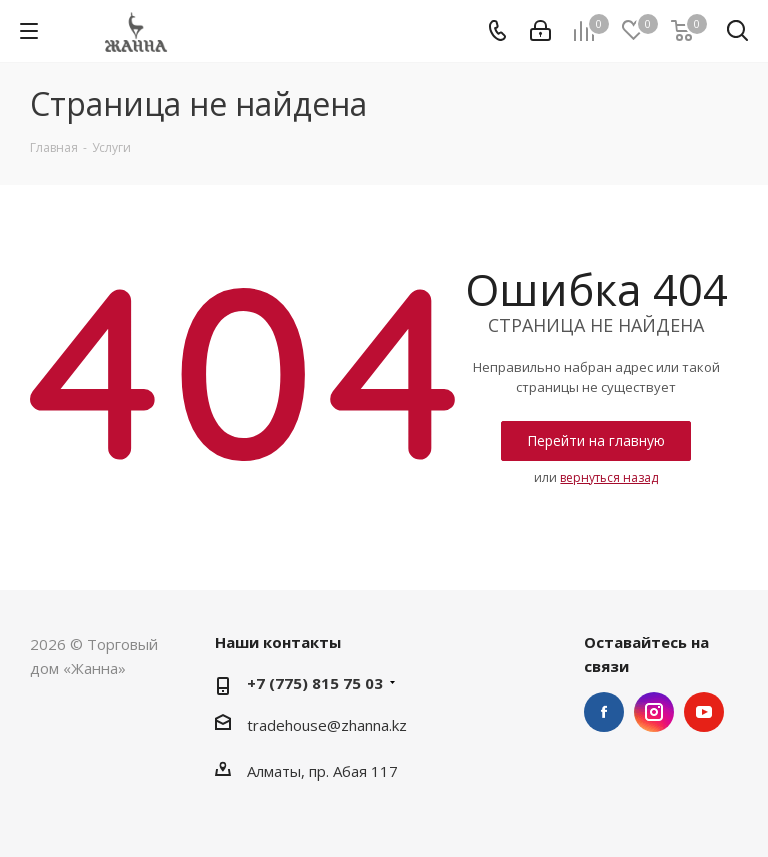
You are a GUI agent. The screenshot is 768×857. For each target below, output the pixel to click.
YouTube (704, 712)
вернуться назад (609, 477)
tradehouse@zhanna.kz (327, 725)
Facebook (604, 712)
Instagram (654, 712)
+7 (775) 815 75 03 (315, 683)
